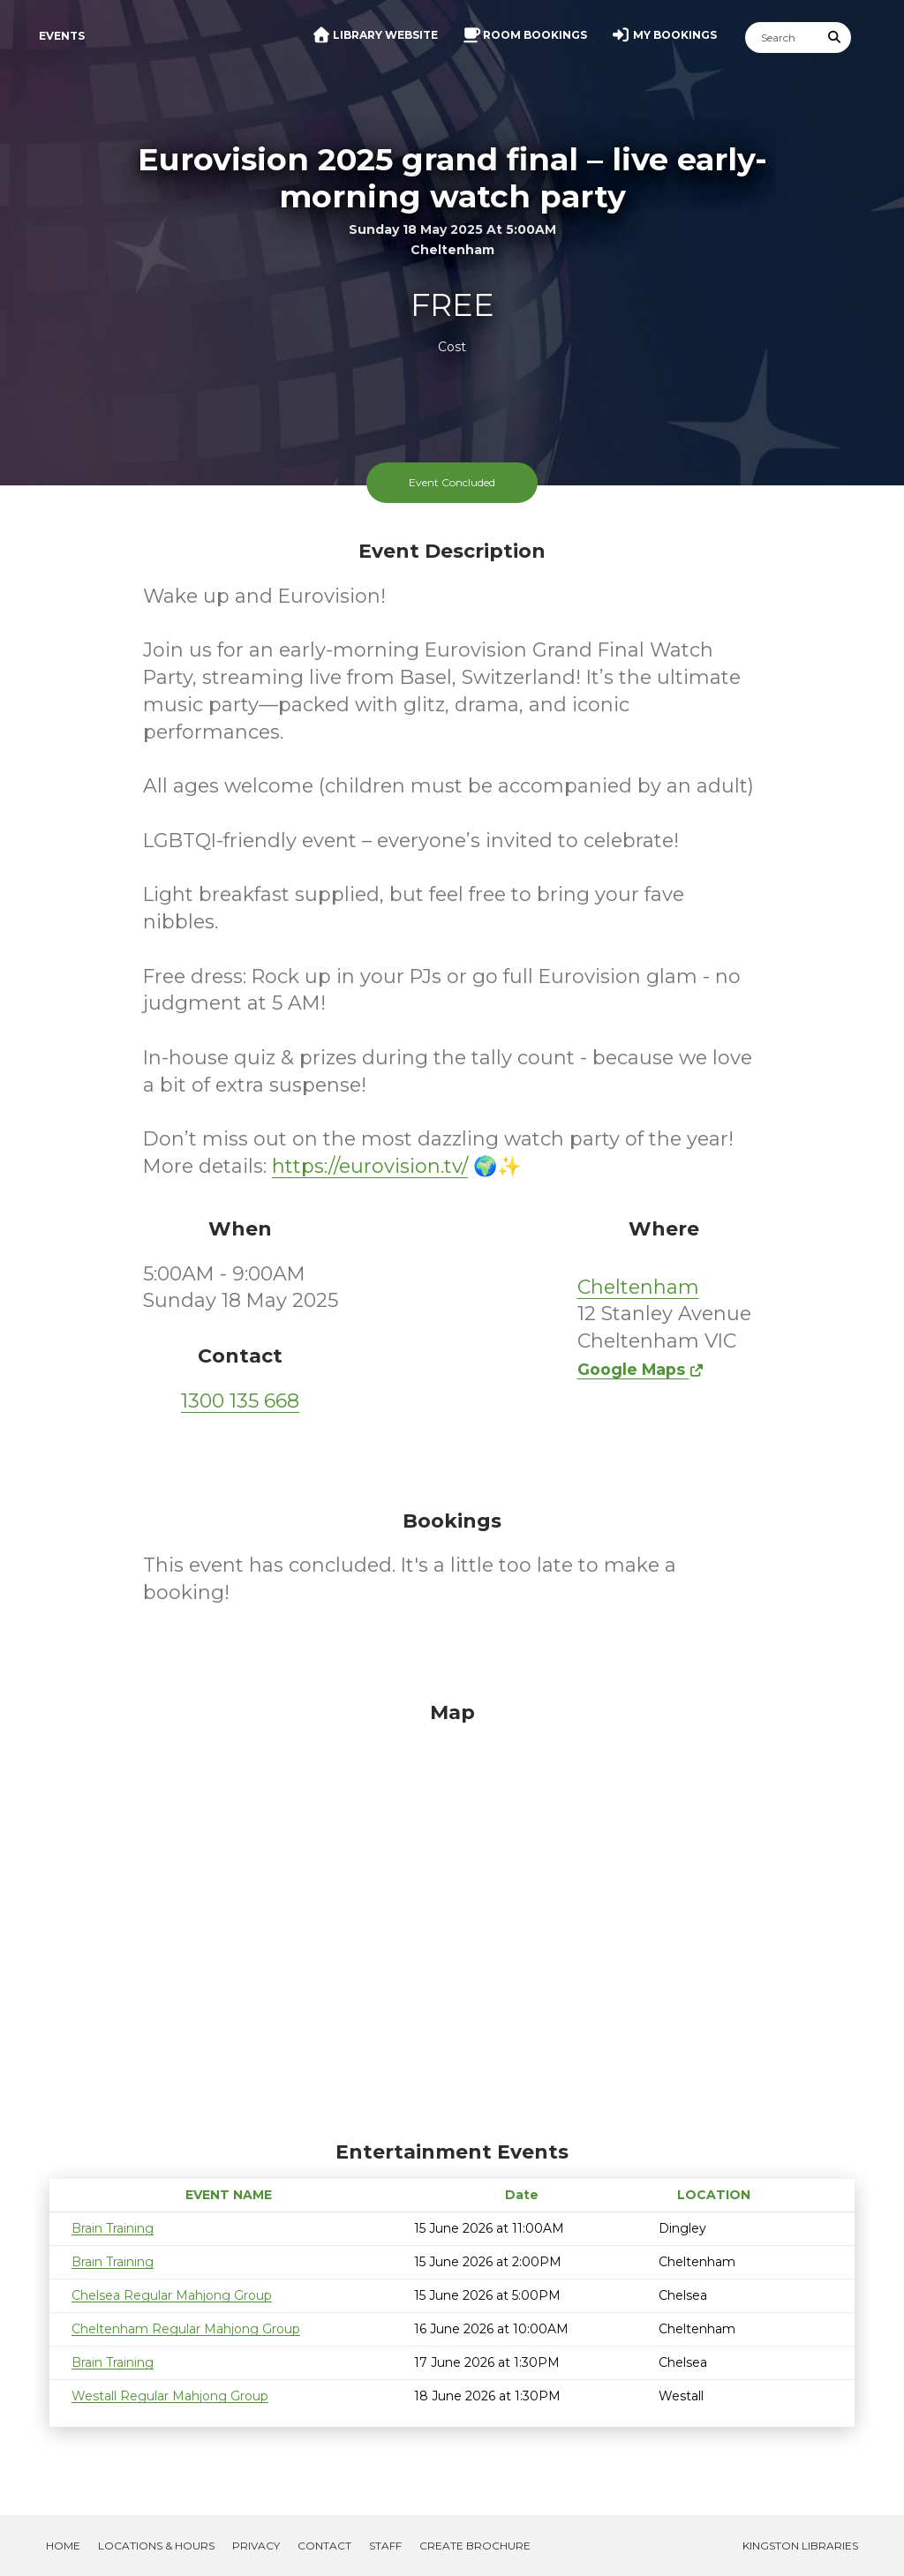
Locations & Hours (156, 2545)
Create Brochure (475, 2545)
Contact (324, 2545)
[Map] (452, 1916)
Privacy (256, 2545)
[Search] (782, 37)
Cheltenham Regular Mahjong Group (186, 2329)
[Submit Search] (835, 37)
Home (63, 2545)
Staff (385, 2545)
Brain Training (113, 2228)
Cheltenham (638, 1287)
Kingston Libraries (800, 2545)
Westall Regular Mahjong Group (170, 2396)
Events (62, 35)
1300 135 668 (240, 1401)
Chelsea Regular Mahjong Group (172, 2295)
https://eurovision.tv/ (370, 1166)
